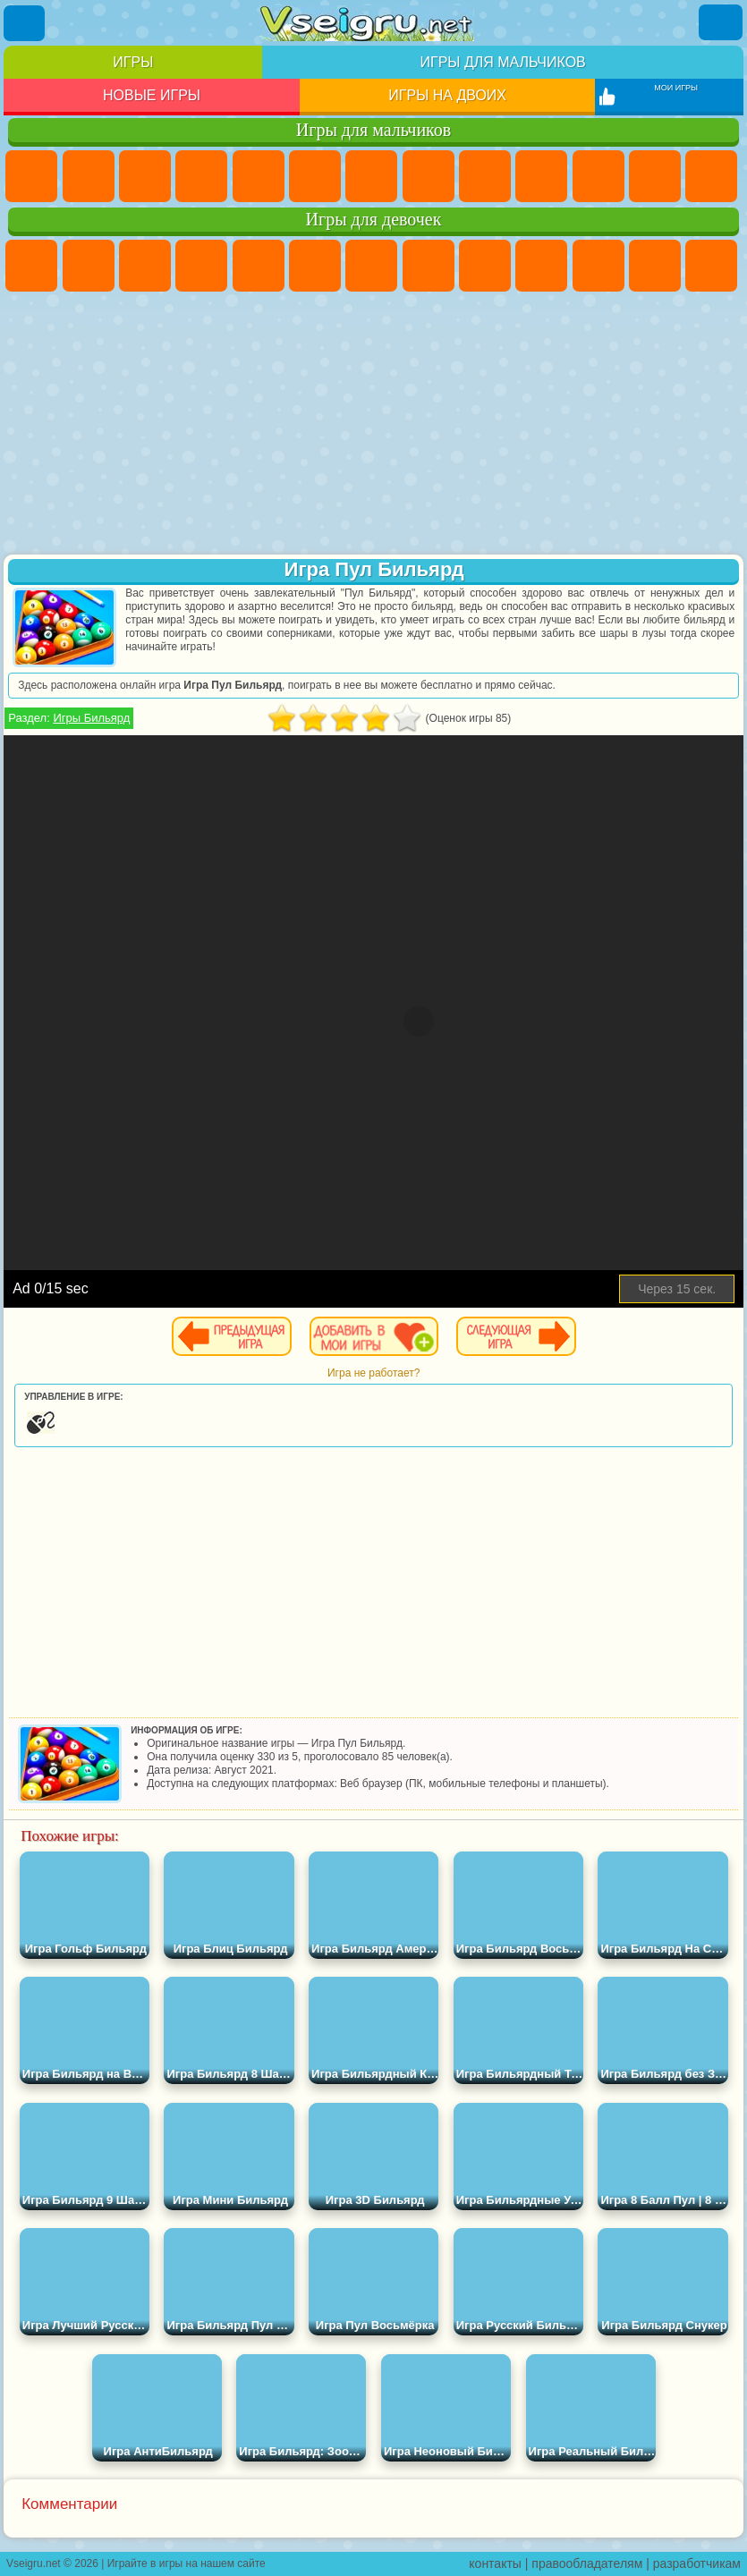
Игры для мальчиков (502, 62)
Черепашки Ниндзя (485, 176)
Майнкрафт (371, 176)
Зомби (258, 176)
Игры (133, 62)
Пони (31, 266)
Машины (428, 176)
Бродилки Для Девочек (371, 266)
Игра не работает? (373, 1373)
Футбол (89, 176)
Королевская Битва (315, 176)
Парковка (31, 176)
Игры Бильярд (91, 717)
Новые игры (151, 95)
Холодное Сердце (541, 266)
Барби (201, 266)
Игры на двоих (447, 95)
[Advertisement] (373, 425)
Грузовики (655, 176)
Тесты (258, 266)
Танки (201, 176)
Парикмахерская (711, 266)
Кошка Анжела (485, 266)
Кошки (598, 266)
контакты (495, 2563)
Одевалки (655, 266)
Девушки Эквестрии (89, 266)
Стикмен (598, 176)
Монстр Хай (315, 266)
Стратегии (145, 176)
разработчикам (697, 2563)
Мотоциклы (541, 176)
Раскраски (428, 266)
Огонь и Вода (145, 266)
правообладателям (586, 2563)
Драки (711, 176)
